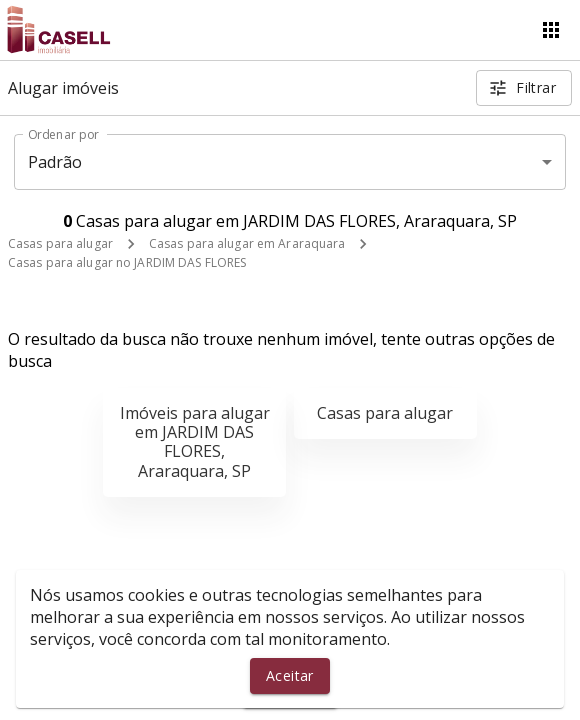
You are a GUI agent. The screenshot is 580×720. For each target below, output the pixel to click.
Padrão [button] (55, 162)
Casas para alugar (60, 243)
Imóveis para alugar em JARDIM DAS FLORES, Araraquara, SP (195, 442)
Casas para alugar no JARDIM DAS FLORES (127, 262)
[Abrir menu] (551, 30)
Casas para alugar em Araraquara (247, 243)
